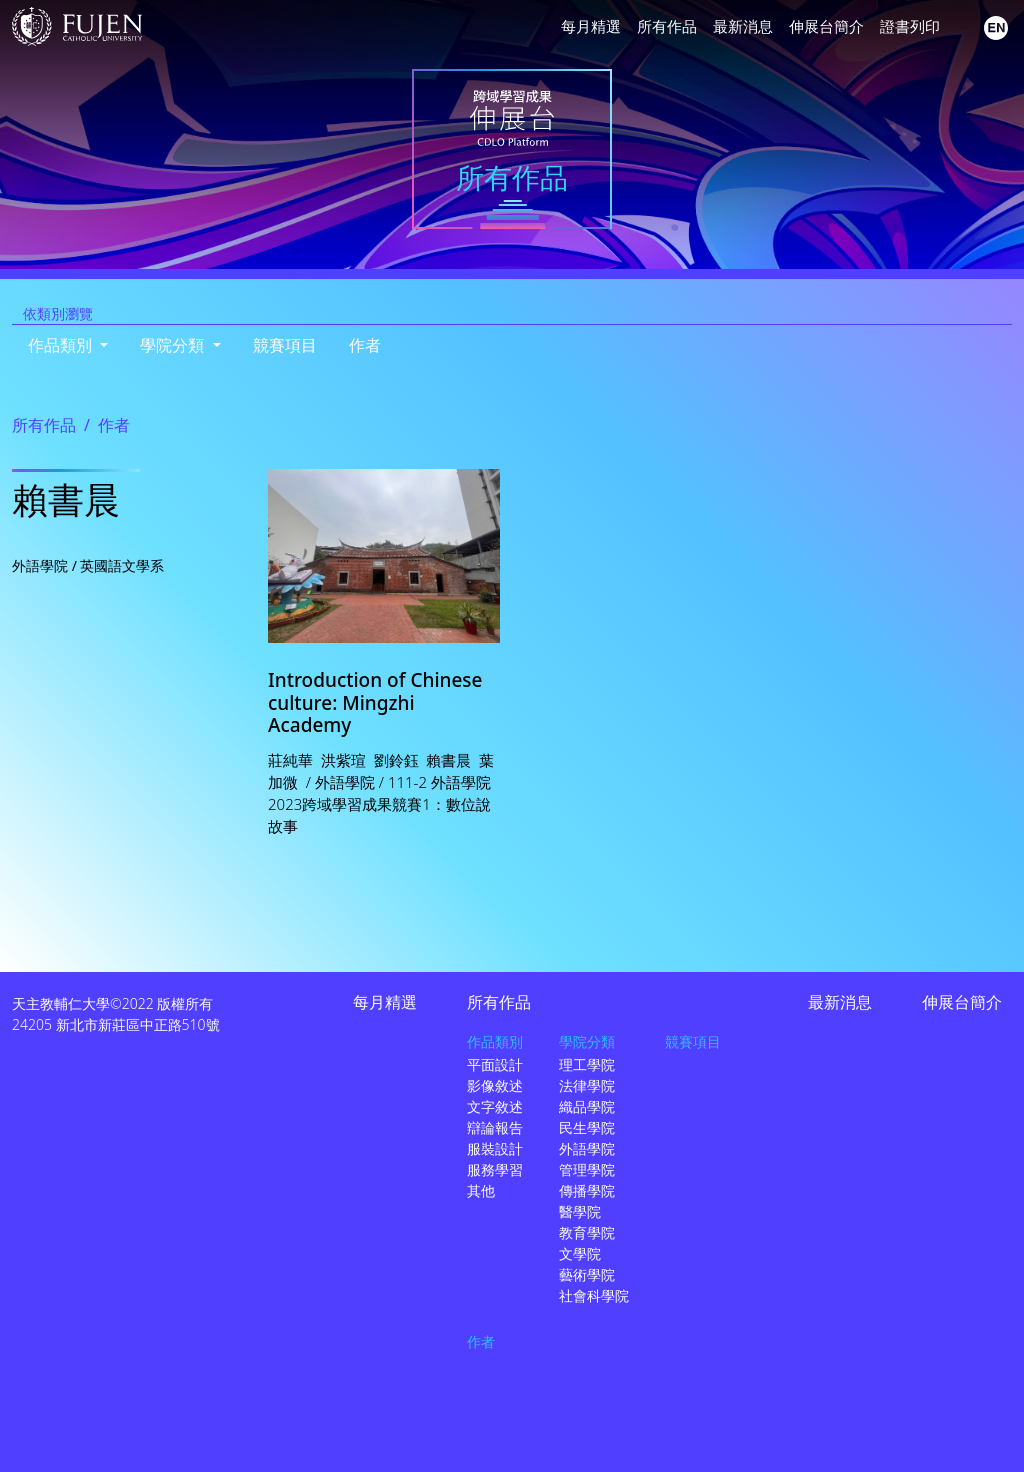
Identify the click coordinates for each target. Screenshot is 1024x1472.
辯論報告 (495, 1127)
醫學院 (580, 1211)
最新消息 (743, 26)
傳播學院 (587, 1190)
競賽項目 (285, 345)
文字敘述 (495, 1106)
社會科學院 (594, 1295)
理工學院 (587, 1064)
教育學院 (587, 1232)
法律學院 (587, 1085)
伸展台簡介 (826, 26)
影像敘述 (495, 1085)
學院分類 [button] (174, 345)
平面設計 (495, 1064)
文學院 (580, 1253)
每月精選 (591, 26)
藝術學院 (587, 1274)
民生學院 (587, 1127)
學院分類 (587, 1041)
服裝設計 (495, 1148)
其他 (481, 1190)
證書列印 (910, 26)
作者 (365, 345)
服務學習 (495, 1169)
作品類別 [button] (62, 345)
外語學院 (587, 1148)
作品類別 (495, 1041)
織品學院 (587, 1106)
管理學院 (587, 1169)
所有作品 (667, 26)
